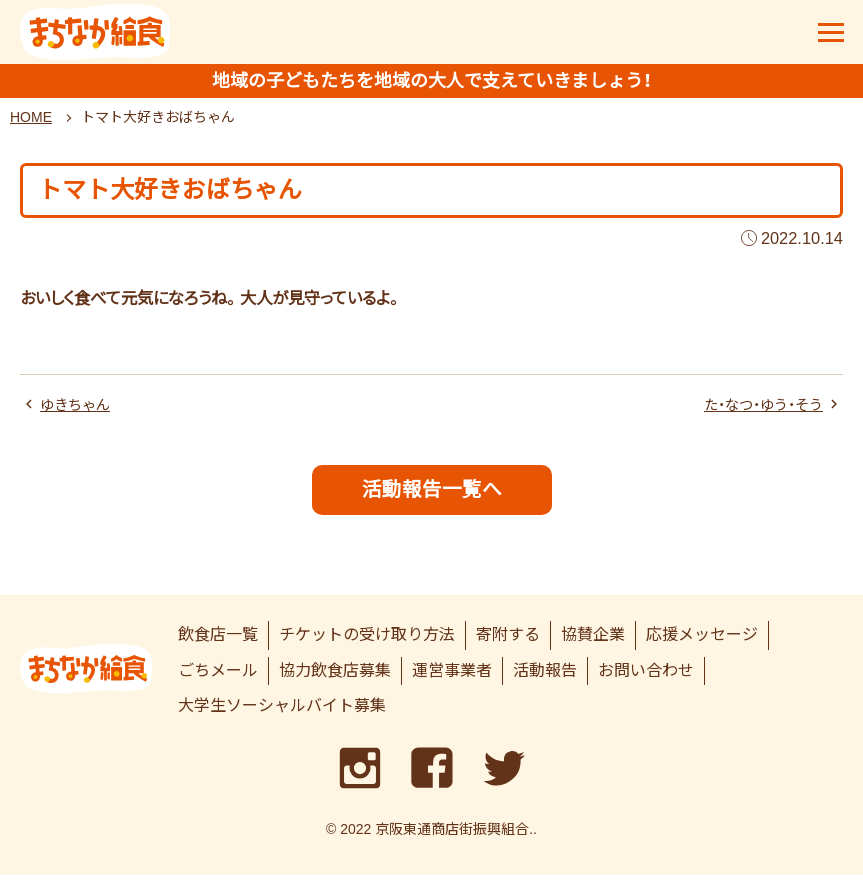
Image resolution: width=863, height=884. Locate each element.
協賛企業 (593, 643)
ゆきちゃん (80, 411)
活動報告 (545, 679)
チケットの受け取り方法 (367, 643)
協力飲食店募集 (335, 679)
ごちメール (218, 679)
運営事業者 (452, 679)
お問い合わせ (646, 679)
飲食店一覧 (218, 643)
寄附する (508, 643)
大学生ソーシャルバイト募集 (282, 715)
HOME (31, 123)
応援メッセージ (702, 643)
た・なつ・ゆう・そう (755, 411)
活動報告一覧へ (432, 497)
